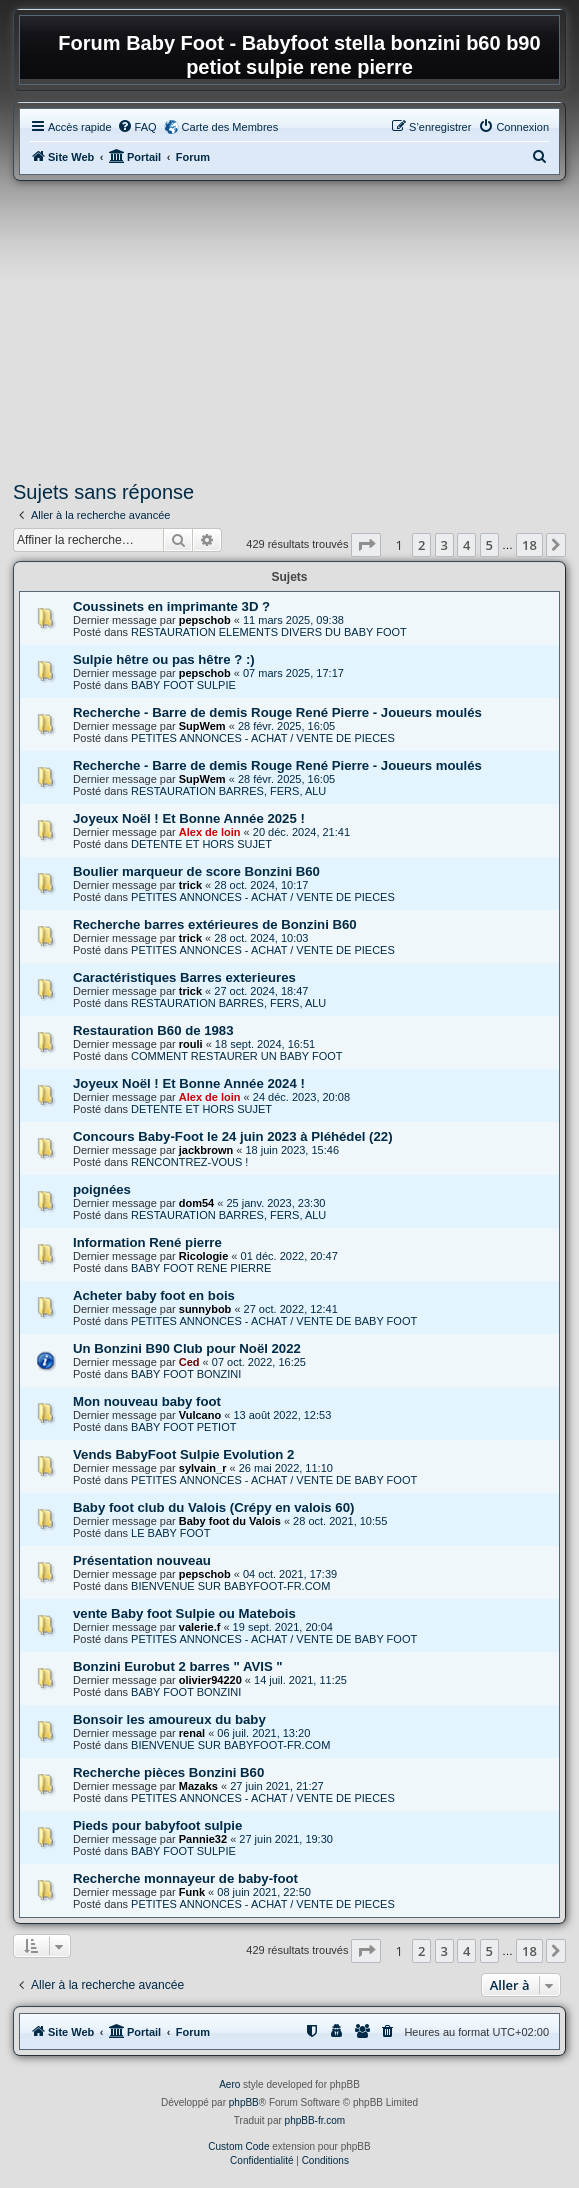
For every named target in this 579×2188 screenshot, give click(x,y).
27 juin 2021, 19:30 (286, 1839)
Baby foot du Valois (230, 1521)
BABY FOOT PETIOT (183, 1427)
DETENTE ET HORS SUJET (201, 844)
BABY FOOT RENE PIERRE (201, 1268)
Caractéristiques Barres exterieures (184, 977)
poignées (102, 1189)
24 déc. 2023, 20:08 (301, 1097)
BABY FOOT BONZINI (186, 1374)
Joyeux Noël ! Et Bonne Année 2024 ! (189, 1083)
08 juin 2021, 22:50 (264, 1892)
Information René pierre (147, 1242)
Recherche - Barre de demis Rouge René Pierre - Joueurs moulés (277, 712)
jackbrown (206, 1150)
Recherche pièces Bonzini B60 (168, 1772)
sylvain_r (203, 1468)
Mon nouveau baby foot (147, 1401)
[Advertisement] (289, 331)
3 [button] (444, 545)
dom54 (196, 1203)
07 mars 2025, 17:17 (293, 673)
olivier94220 (210, 1680)
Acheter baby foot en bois (154, 1295)
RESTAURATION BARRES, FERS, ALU (228, 791)
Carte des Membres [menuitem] (230, 127)
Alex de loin (210, 832)
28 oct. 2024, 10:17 (261, 885)
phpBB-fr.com (315, 2120)
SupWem (202, 726)
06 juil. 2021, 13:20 (263, 1733)
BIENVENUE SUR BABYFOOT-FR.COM (230, 1586)
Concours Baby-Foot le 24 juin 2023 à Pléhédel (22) (233, 1136)
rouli (191, 1044)
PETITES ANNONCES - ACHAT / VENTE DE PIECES (263, 738)
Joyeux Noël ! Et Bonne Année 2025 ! (189, 818)
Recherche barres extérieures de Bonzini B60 (215, 924)
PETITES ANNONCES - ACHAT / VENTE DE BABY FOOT (274, 1321)
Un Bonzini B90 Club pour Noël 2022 (187, 1348)
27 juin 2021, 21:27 (277, 1786)
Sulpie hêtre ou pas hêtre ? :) (164, 659)
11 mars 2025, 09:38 (293, 620)
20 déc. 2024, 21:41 (301, 832)
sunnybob (205, 1309)
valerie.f (200, 1627)
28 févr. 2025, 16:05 (286, 726)
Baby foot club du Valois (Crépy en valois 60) (213, 1507)
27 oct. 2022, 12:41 (291, 1309)
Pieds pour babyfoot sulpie (157, 1825)
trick (190, 885)
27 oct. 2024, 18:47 (261, 991)
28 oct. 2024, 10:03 (261, 938)
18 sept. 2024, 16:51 (265, 1044)
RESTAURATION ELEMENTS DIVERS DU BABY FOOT (269, 632)
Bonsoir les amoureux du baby (169, 1719)
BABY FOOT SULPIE (183, 685)
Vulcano (200, 1415)
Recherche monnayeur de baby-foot (185, 1878)
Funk (192, 1892)
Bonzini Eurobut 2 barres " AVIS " (178, 1666)
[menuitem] (137, 127)
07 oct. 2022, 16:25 (259, 1362)
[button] (366, 545)
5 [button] (489, 545)
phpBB (244, 2102)
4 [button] (466, 545)
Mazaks (198, 1786)
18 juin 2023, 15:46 (292, 1150)
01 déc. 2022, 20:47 (289, 1256)
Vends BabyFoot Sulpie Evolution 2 (183, 1454)
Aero (229, 2084)
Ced (189, 1362)
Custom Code (238, 2146)
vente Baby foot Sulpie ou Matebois (184, 1613)
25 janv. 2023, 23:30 (275, 1203)
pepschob (205, 620)
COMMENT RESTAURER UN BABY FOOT (236, 1056)
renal (192, 1733)
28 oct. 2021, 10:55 (340, 1521)
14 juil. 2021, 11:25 (300, 1680)
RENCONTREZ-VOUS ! (189, 1162)
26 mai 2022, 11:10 (286, 1468)
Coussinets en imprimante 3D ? (171, 606)
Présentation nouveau (142, 1560)
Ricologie (204, 1256)
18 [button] (529, 545)
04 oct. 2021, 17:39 (290, 1574)
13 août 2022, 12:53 (282, 1415)
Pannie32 (203, 1839)
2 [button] (421, 545)
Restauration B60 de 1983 (153, 1030)
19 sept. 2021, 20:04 (283, 1627)
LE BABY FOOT (170, 1533)
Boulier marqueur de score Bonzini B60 (196, 871)
